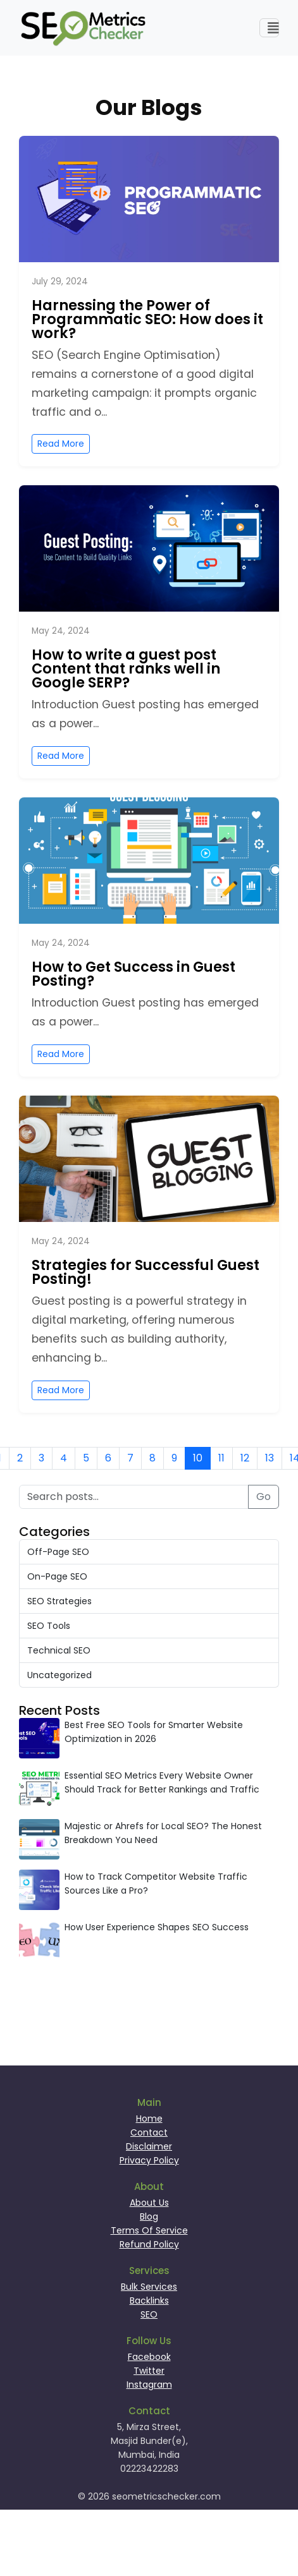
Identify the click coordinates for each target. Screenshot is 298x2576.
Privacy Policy (149, 2160)
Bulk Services (149, 2286)
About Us (149, 2202)
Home (149, 2118)
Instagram (149, 2384)
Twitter (149, 2370)
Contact (149, 2132)
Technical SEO (58, 1650)
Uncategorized (59, 1675)
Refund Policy (149, 2244)
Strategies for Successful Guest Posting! (145, 1272)
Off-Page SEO (58, 1551)
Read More (60, 443)
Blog (149, 2216)
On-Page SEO (57, 1576)
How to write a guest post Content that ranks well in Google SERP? (126, 668)
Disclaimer (149, 2146)
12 (244, 1458)
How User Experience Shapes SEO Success (157, 1927)
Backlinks (149, 2300)
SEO (149, 2314)
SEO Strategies (59, 1601)
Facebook (149, 2356)
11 (221, 1458)
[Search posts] (134, 1497)
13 (269, 1458)
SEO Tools (48, 1625)
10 (197, 1458)
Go (263, 1496)
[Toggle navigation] (269, 28)
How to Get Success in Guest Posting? (133, 974)
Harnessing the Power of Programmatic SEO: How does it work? (147, 319)
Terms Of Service (149, 2230)
